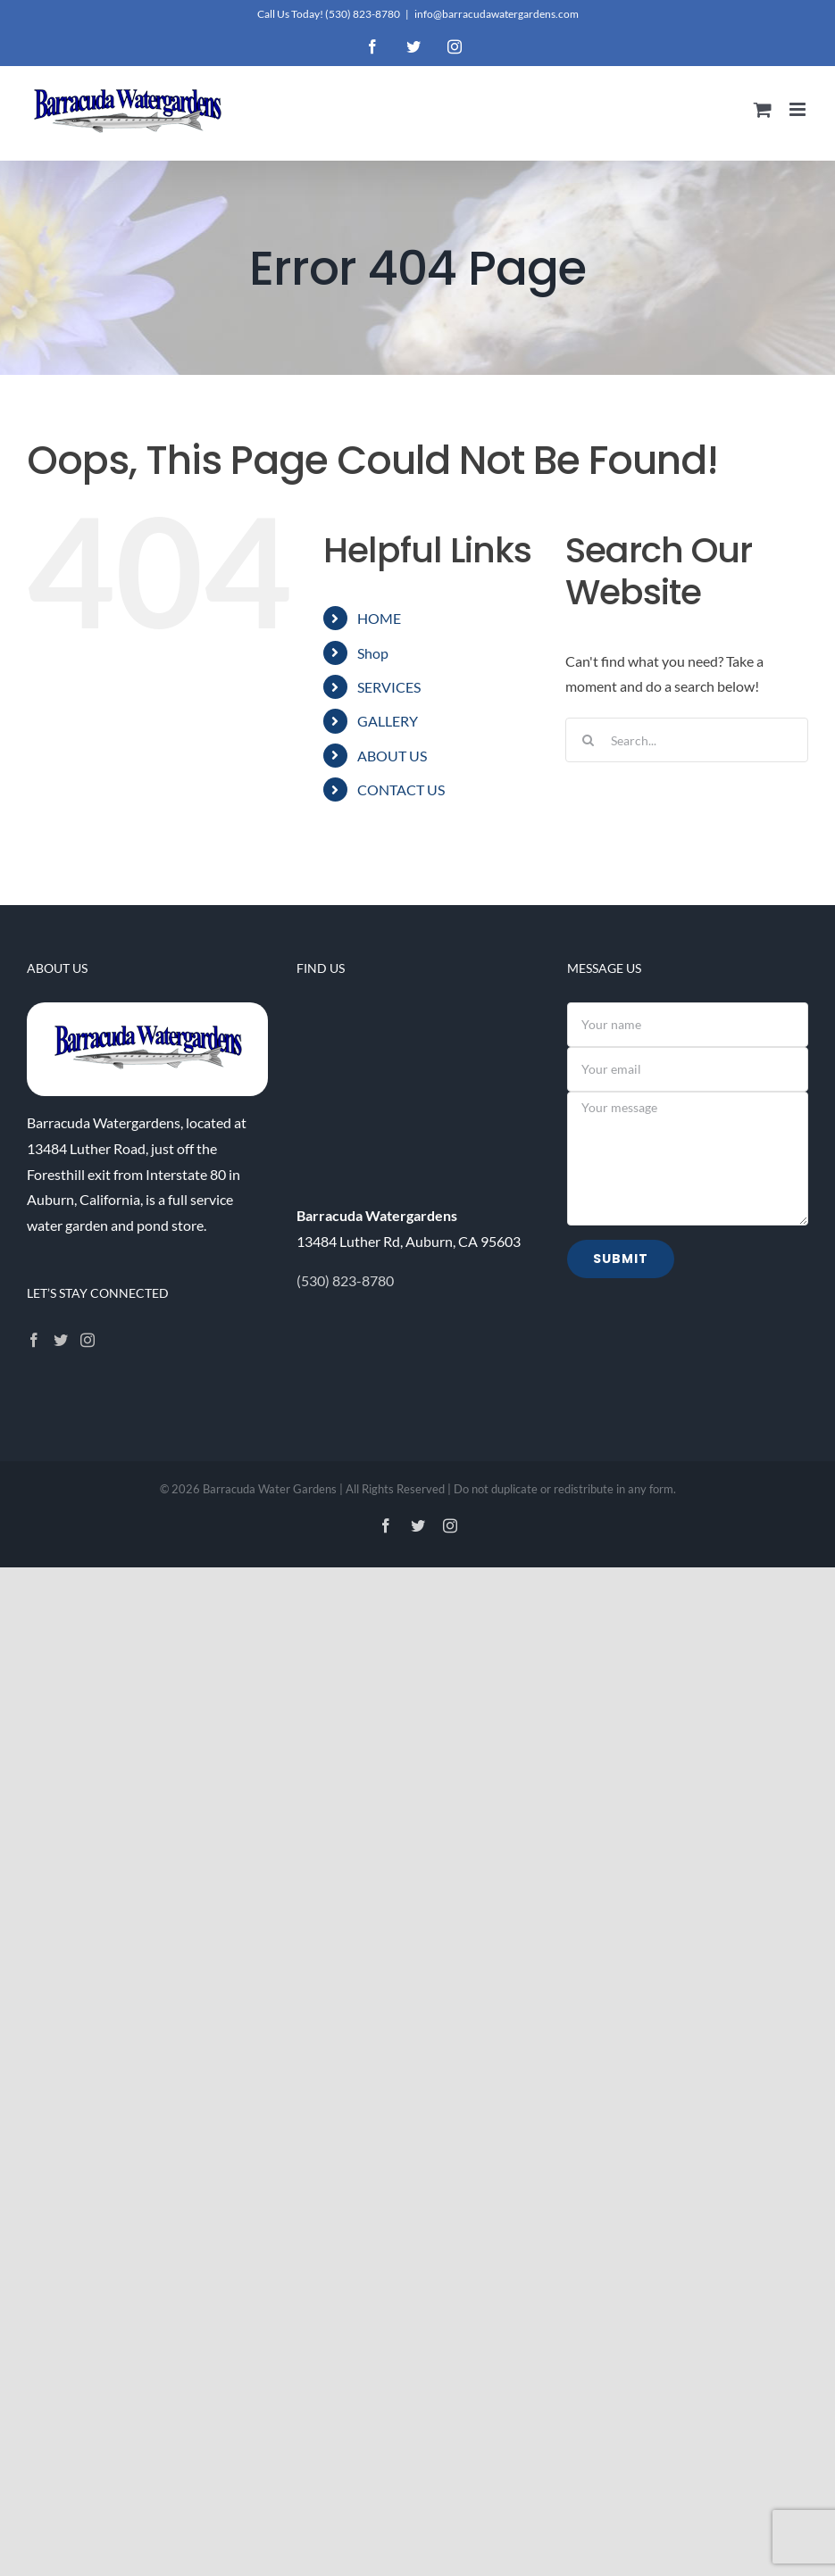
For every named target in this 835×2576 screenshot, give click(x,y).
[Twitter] (61, 1340)
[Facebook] (34, 1340)
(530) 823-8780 (362, 14)
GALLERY (387, 720)
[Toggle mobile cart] (763, 109)
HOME (379, 618)
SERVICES (389, 686)
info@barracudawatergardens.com (496, 14)
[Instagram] (87, 1340)
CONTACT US (401, 789)
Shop (372, 652)
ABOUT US (392, 755)
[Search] (587, 740)
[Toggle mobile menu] (798, 109)
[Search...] (686, 740)
